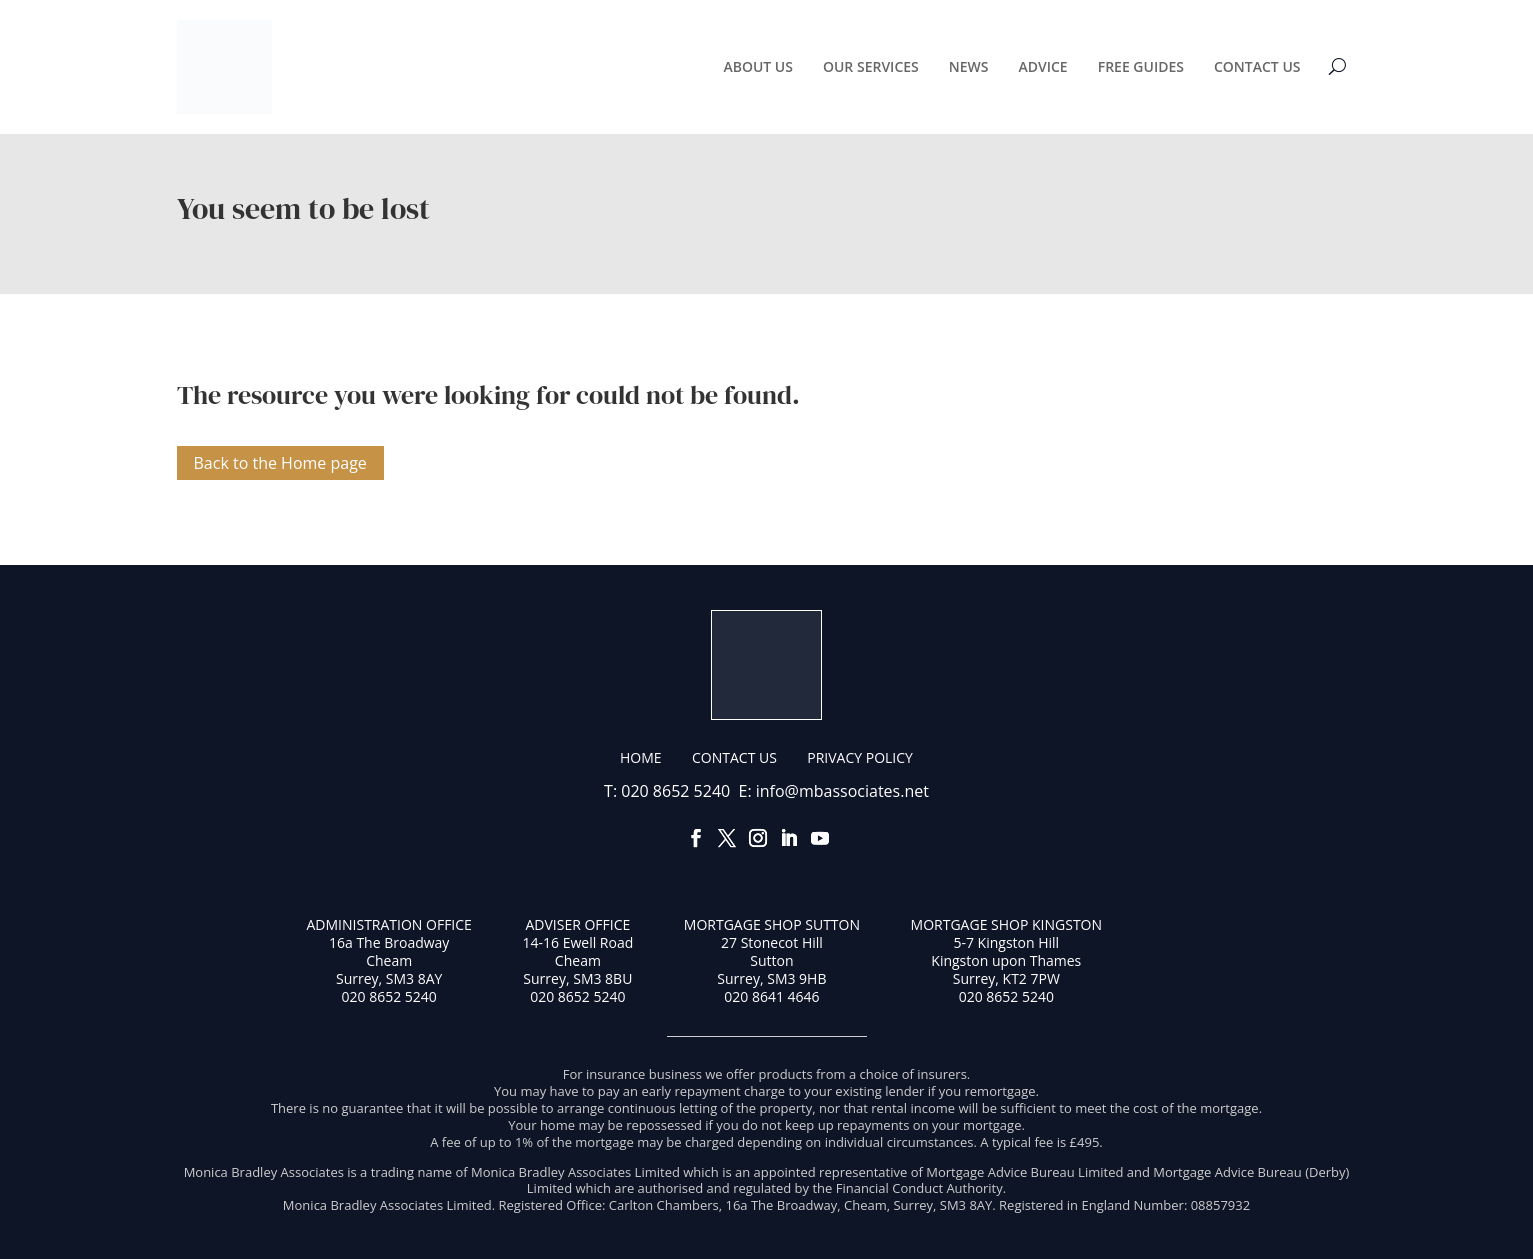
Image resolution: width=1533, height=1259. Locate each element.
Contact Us (1257, 66)
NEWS (969, 66)
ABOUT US (758, 66)
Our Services (871, 66)
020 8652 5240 (675, 791)
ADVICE (1042, 66)
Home (641, 757)
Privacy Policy (860, 757)
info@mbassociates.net (842, 791)
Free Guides (1141, 66)
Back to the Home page (280, 463)
